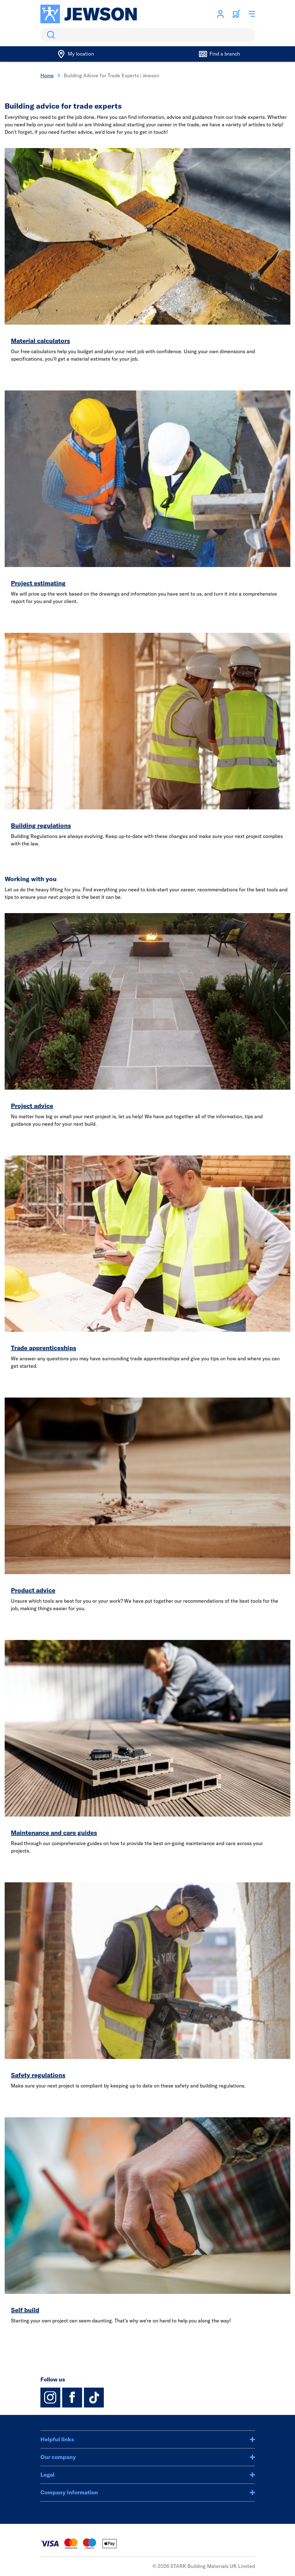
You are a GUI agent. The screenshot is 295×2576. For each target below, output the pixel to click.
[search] (147, 35)
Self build (25, 2310)
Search (49, 35)
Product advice (33, 1590)
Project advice (32, 1106)
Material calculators (40, 341)
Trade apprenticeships (43, 1348)
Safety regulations (38, 2075)
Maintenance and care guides (54, 1832)
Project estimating (38, 583)
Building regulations (41, 825)
